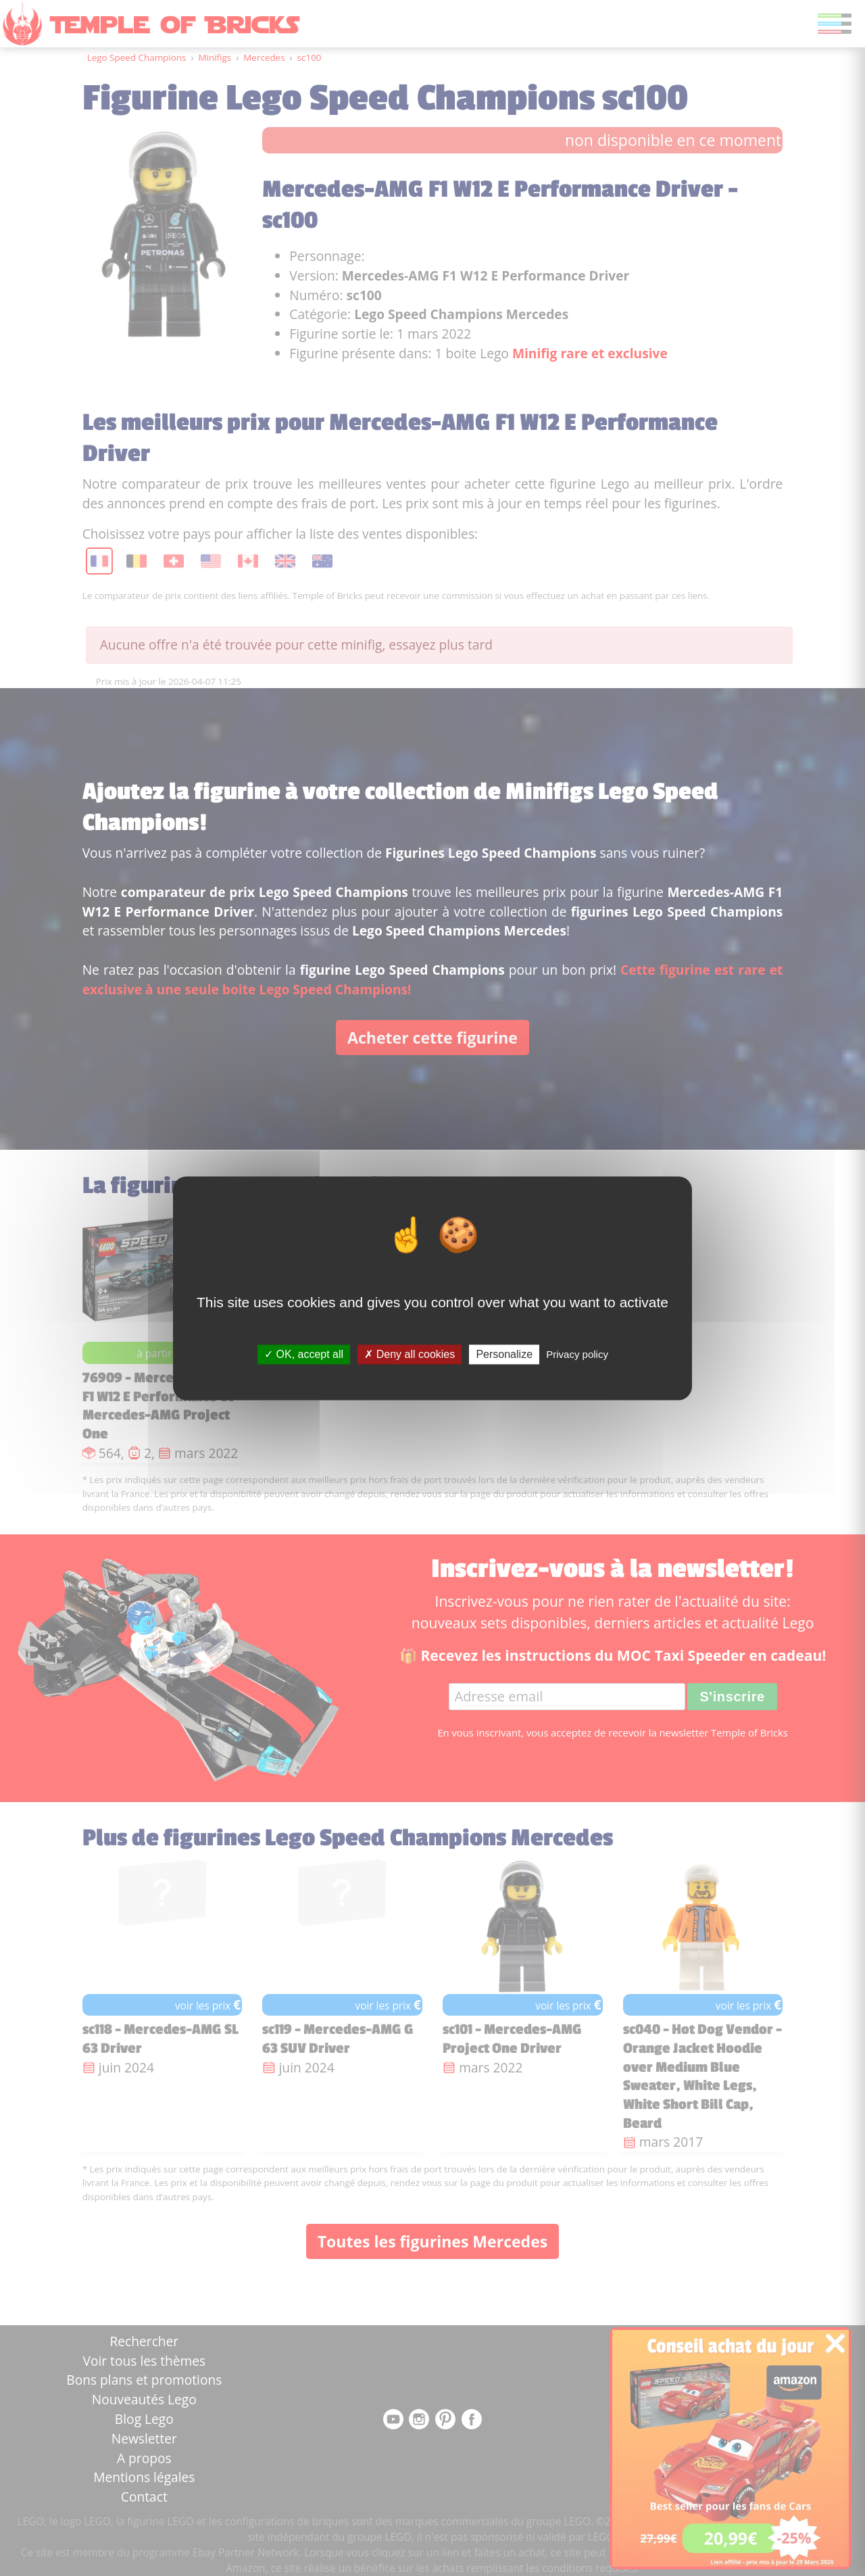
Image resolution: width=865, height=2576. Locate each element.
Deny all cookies (409, 1354)
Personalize (504, 1354)
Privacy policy (577, 1354)
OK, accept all (303, 1354)
